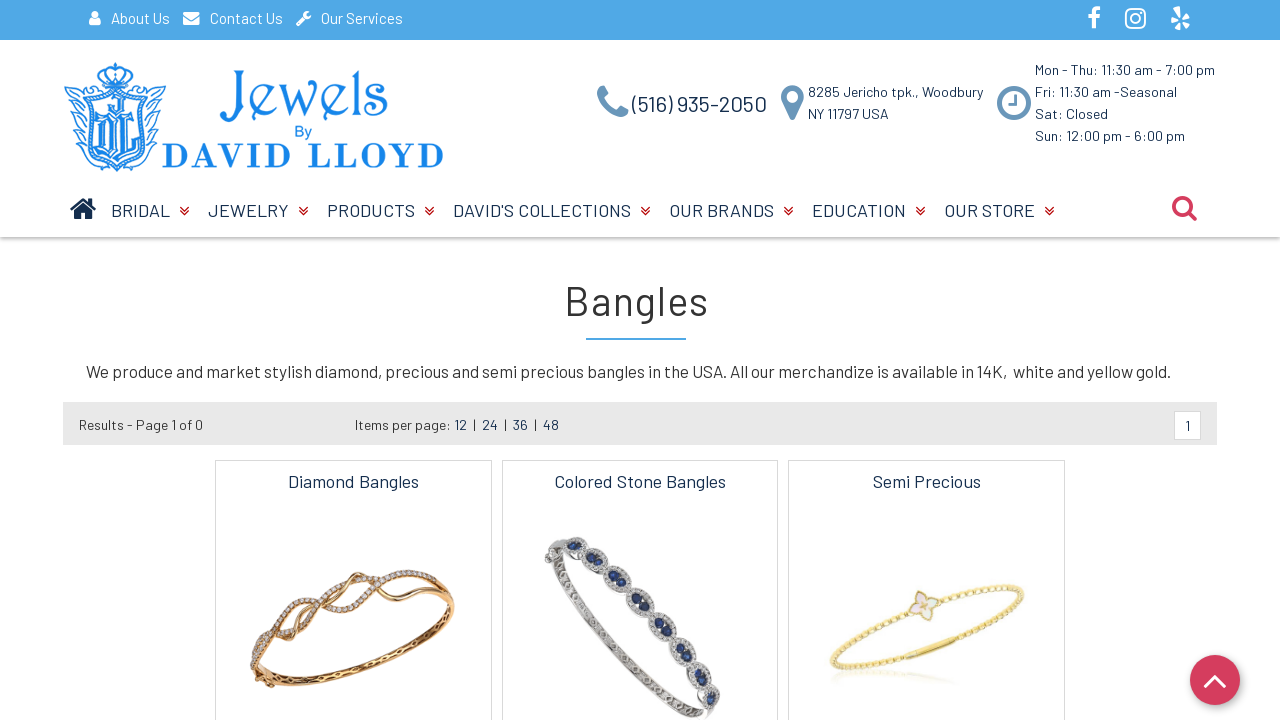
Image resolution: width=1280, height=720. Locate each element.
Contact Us (233, 18)
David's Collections (551, 210)
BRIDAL (150, 210)
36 (520, 424)
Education (868, 210)
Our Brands (731, 210)
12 (460, 424)
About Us (129, 18)
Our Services (349, 18)
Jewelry (258, 210)
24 (490, 424)
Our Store (999, 210)
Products (380, 210)
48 (551, 424)
